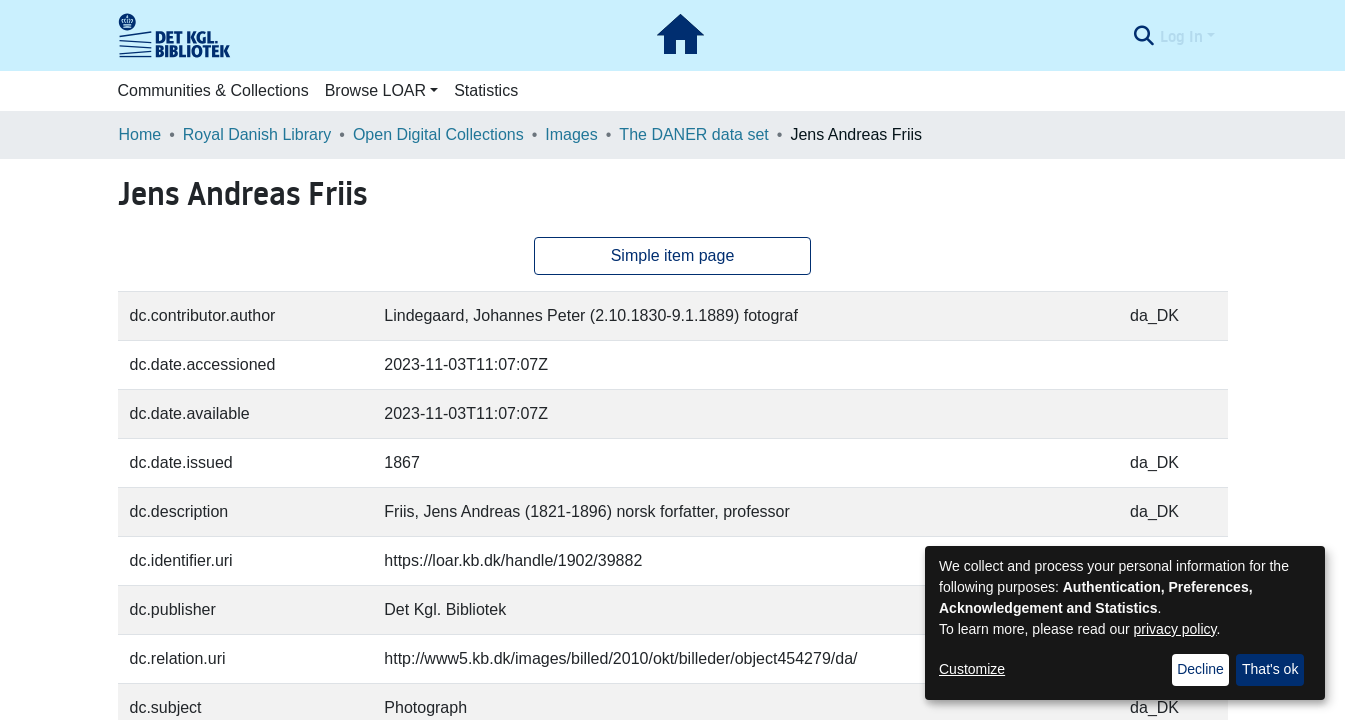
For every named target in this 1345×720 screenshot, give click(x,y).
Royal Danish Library (257, 134)
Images (571, 134)
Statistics (486, 90)
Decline (1200, 669)
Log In (1181, 36)
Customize (972, 669)
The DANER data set (693, 134)
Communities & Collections (213, 90)
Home (140, 134)
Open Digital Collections (438, 134)
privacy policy (1175, 629)
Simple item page (673, 255)
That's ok (1270, 669)
